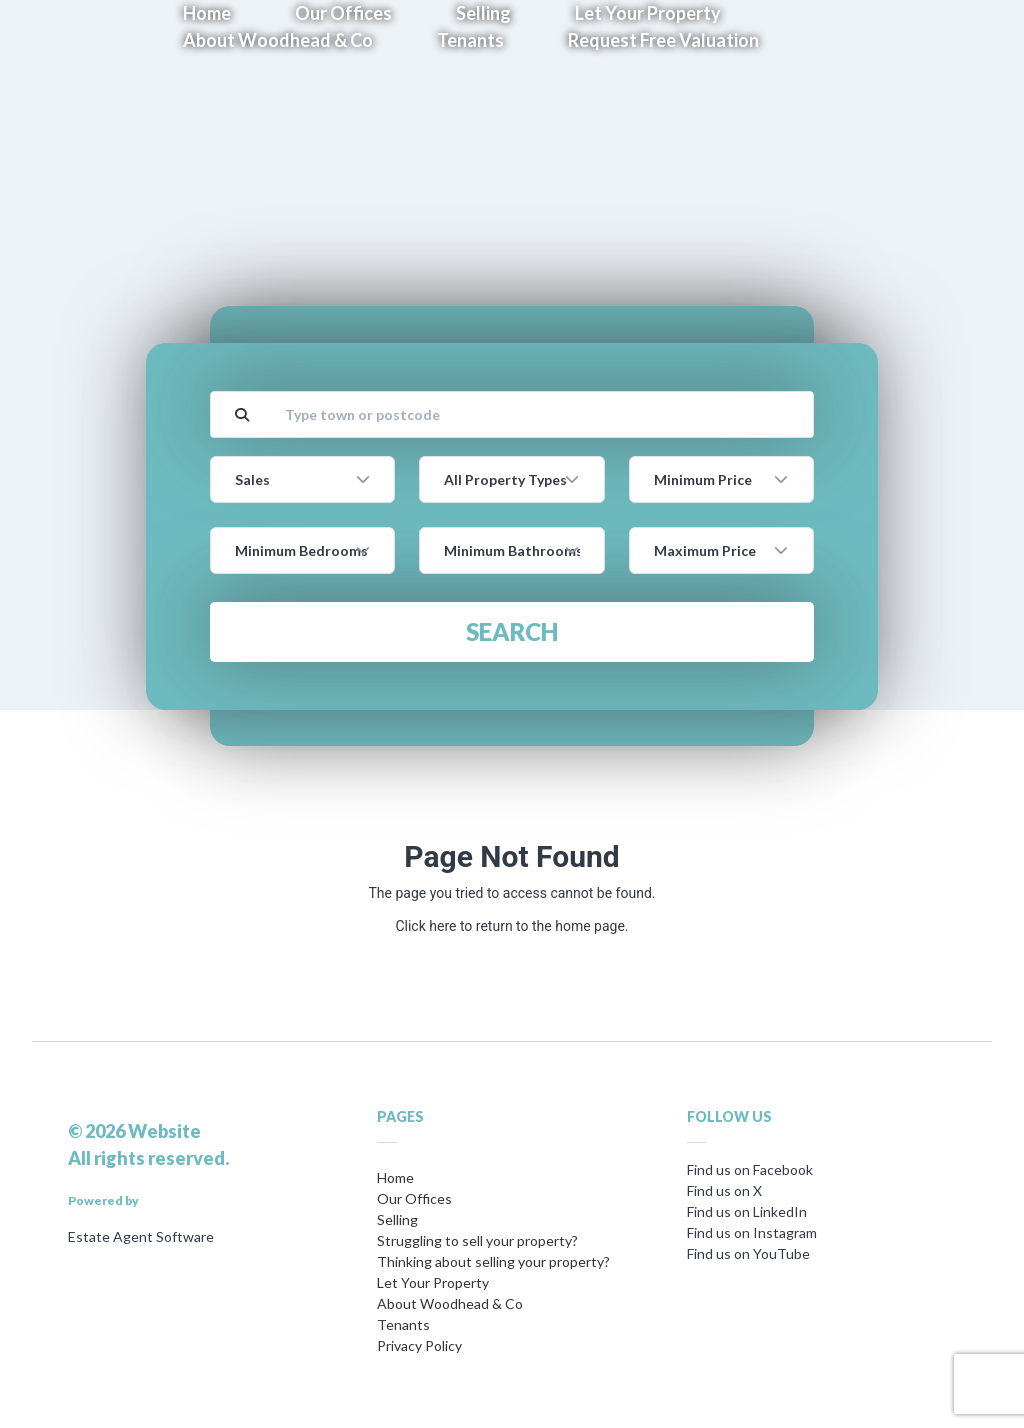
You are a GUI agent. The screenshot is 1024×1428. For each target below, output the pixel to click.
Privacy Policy (419, 1345)
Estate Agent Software (141, 1236)
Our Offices (414, 1198)
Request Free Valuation (663, 40)
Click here (425, 926)
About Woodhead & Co (278, 40)
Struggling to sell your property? (477, 1240)
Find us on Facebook (750, 1169)
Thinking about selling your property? (493, 1261)
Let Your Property (433, 1282)
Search (512, 631)
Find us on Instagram (752, 1232)
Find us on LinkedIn (747, 1211)
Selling (397, 1219)
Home (395, 1177)
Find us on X (724, 1190)
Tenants (470, 40)
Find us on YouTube (748, 1253)
